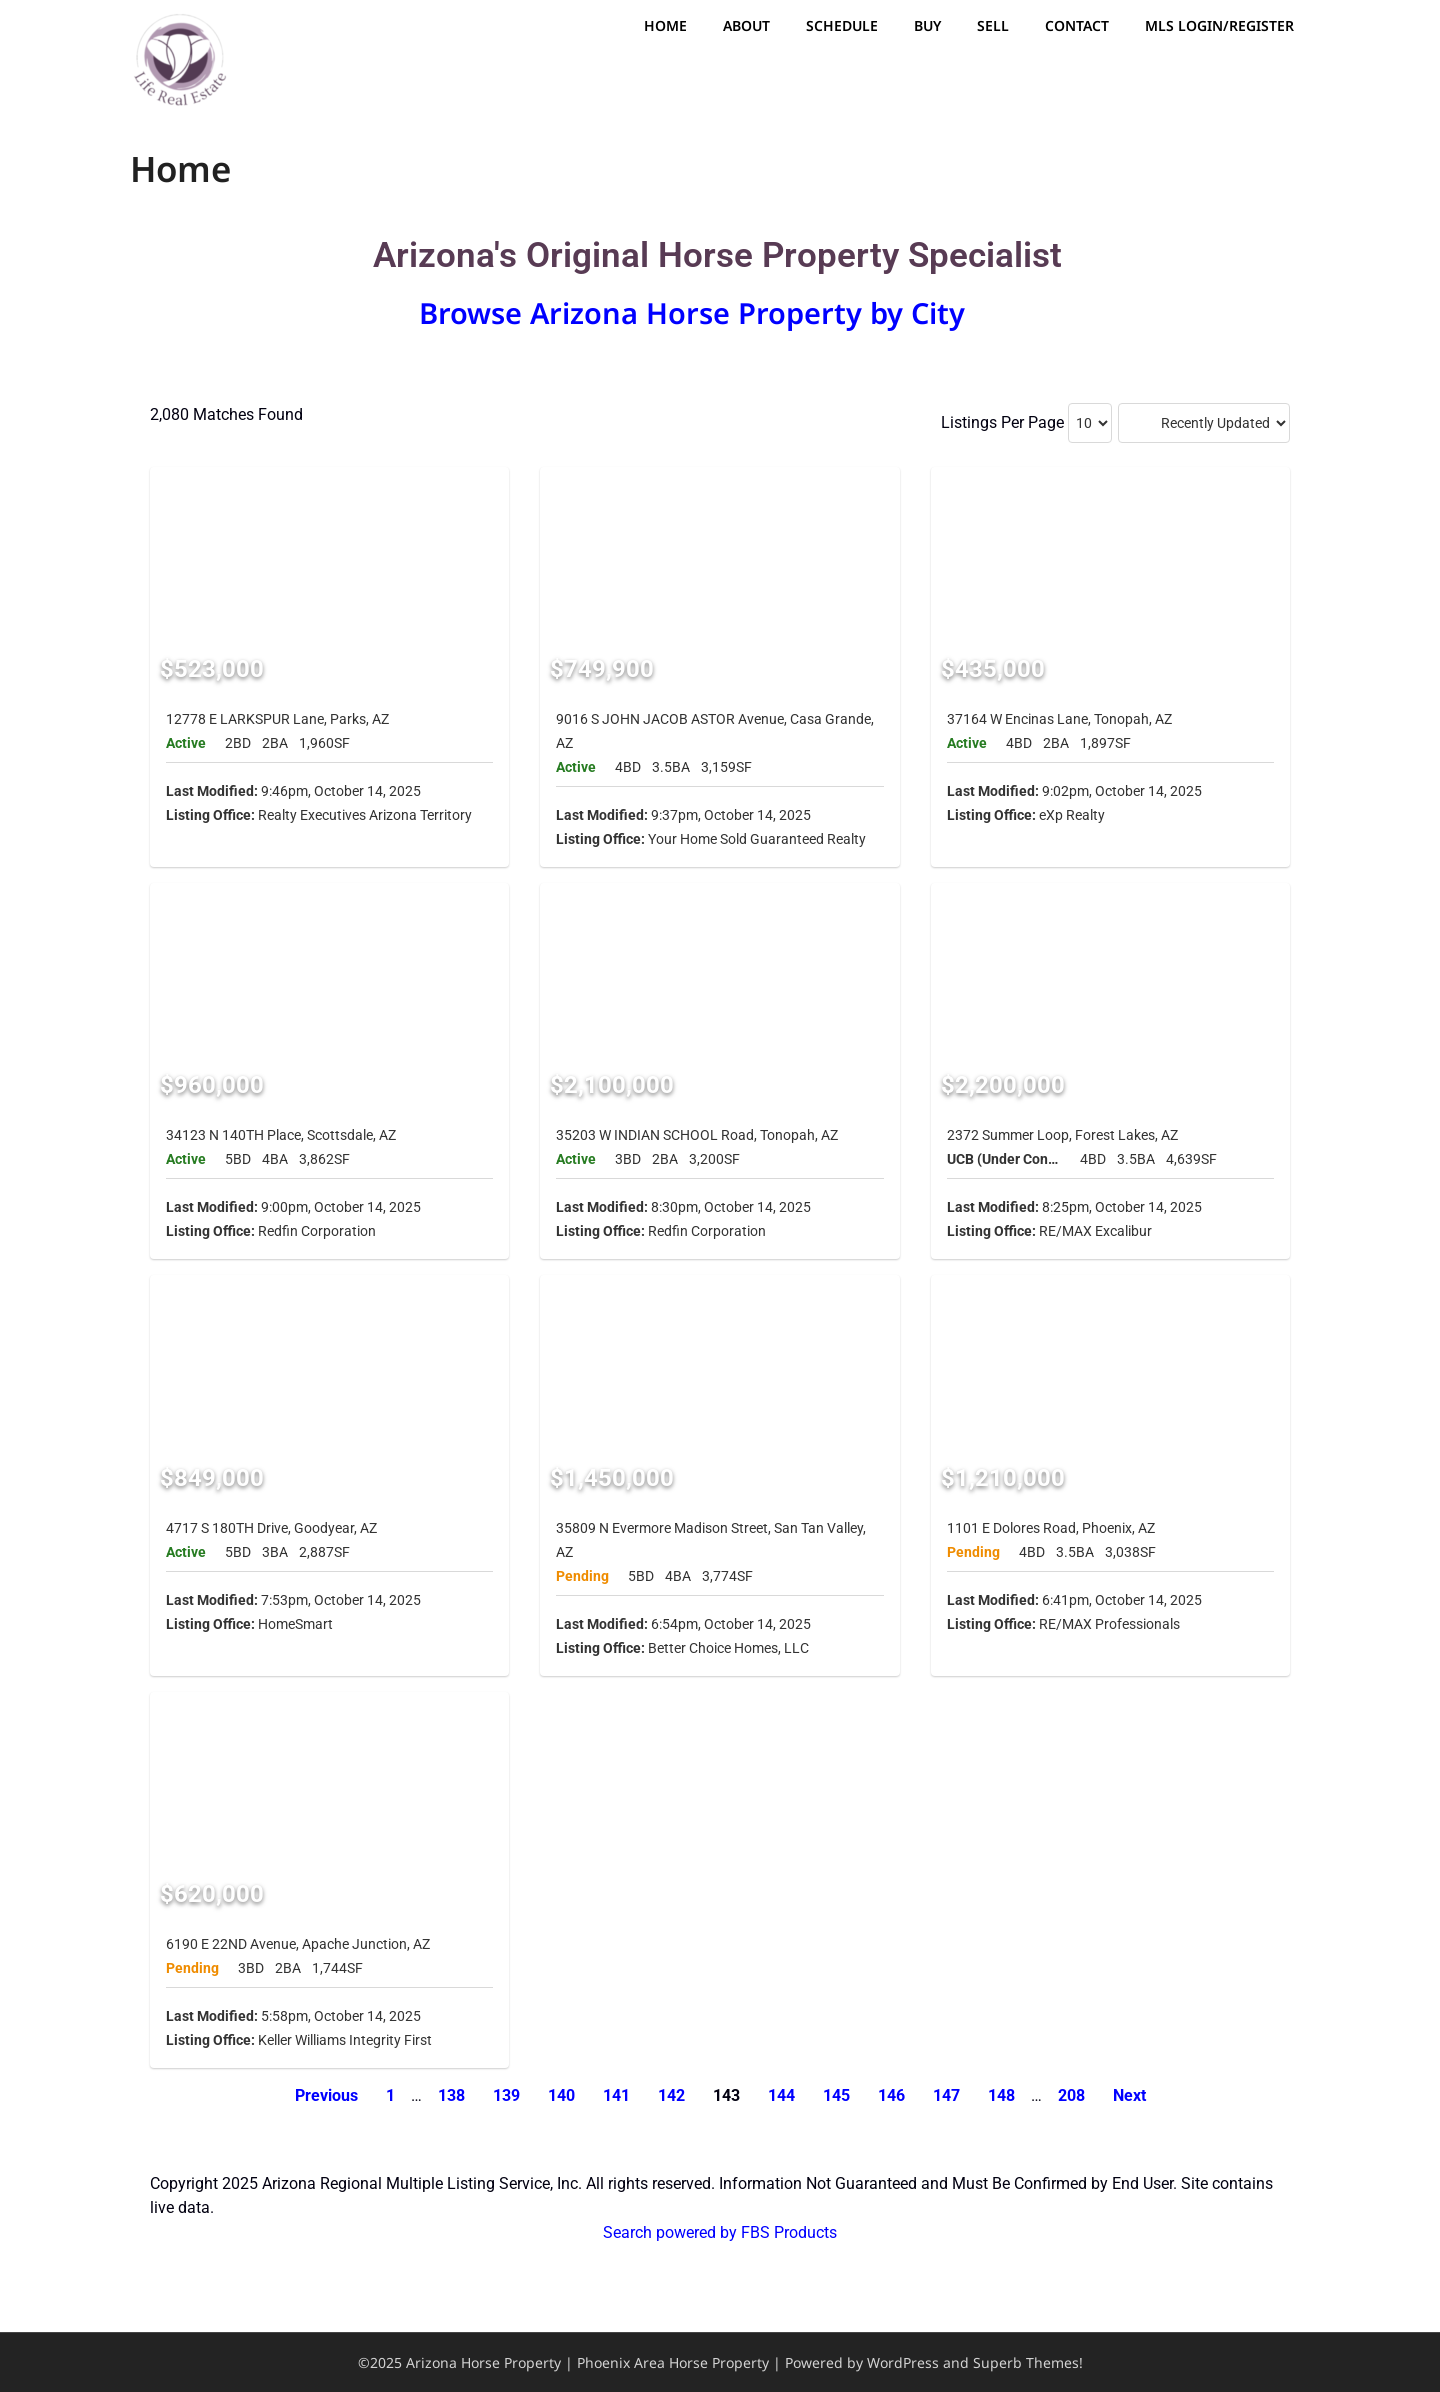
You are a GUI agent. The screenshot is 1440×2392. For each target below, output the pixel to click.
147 (946, 2095)
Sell (993, 25)
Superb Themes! (1028, 2362)
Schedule (842, 25)
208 (1071, 2095)
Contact (1077, 25)
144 (781, 2095)
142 (671, 2095)
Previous (326, 2095)
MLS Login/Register (1219, 25)
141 (616, 2095)
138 (451, 2095)
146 (891, 2095)
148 (1001, 2095)
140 (561, 2095)
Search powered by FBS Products (720, 2232)
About (746, 25)
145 (836, 2095)
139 (506, 2095)
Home (665, 25)
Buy (927, 25)
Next (1129, 2095)
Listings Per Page (1002, 422)
